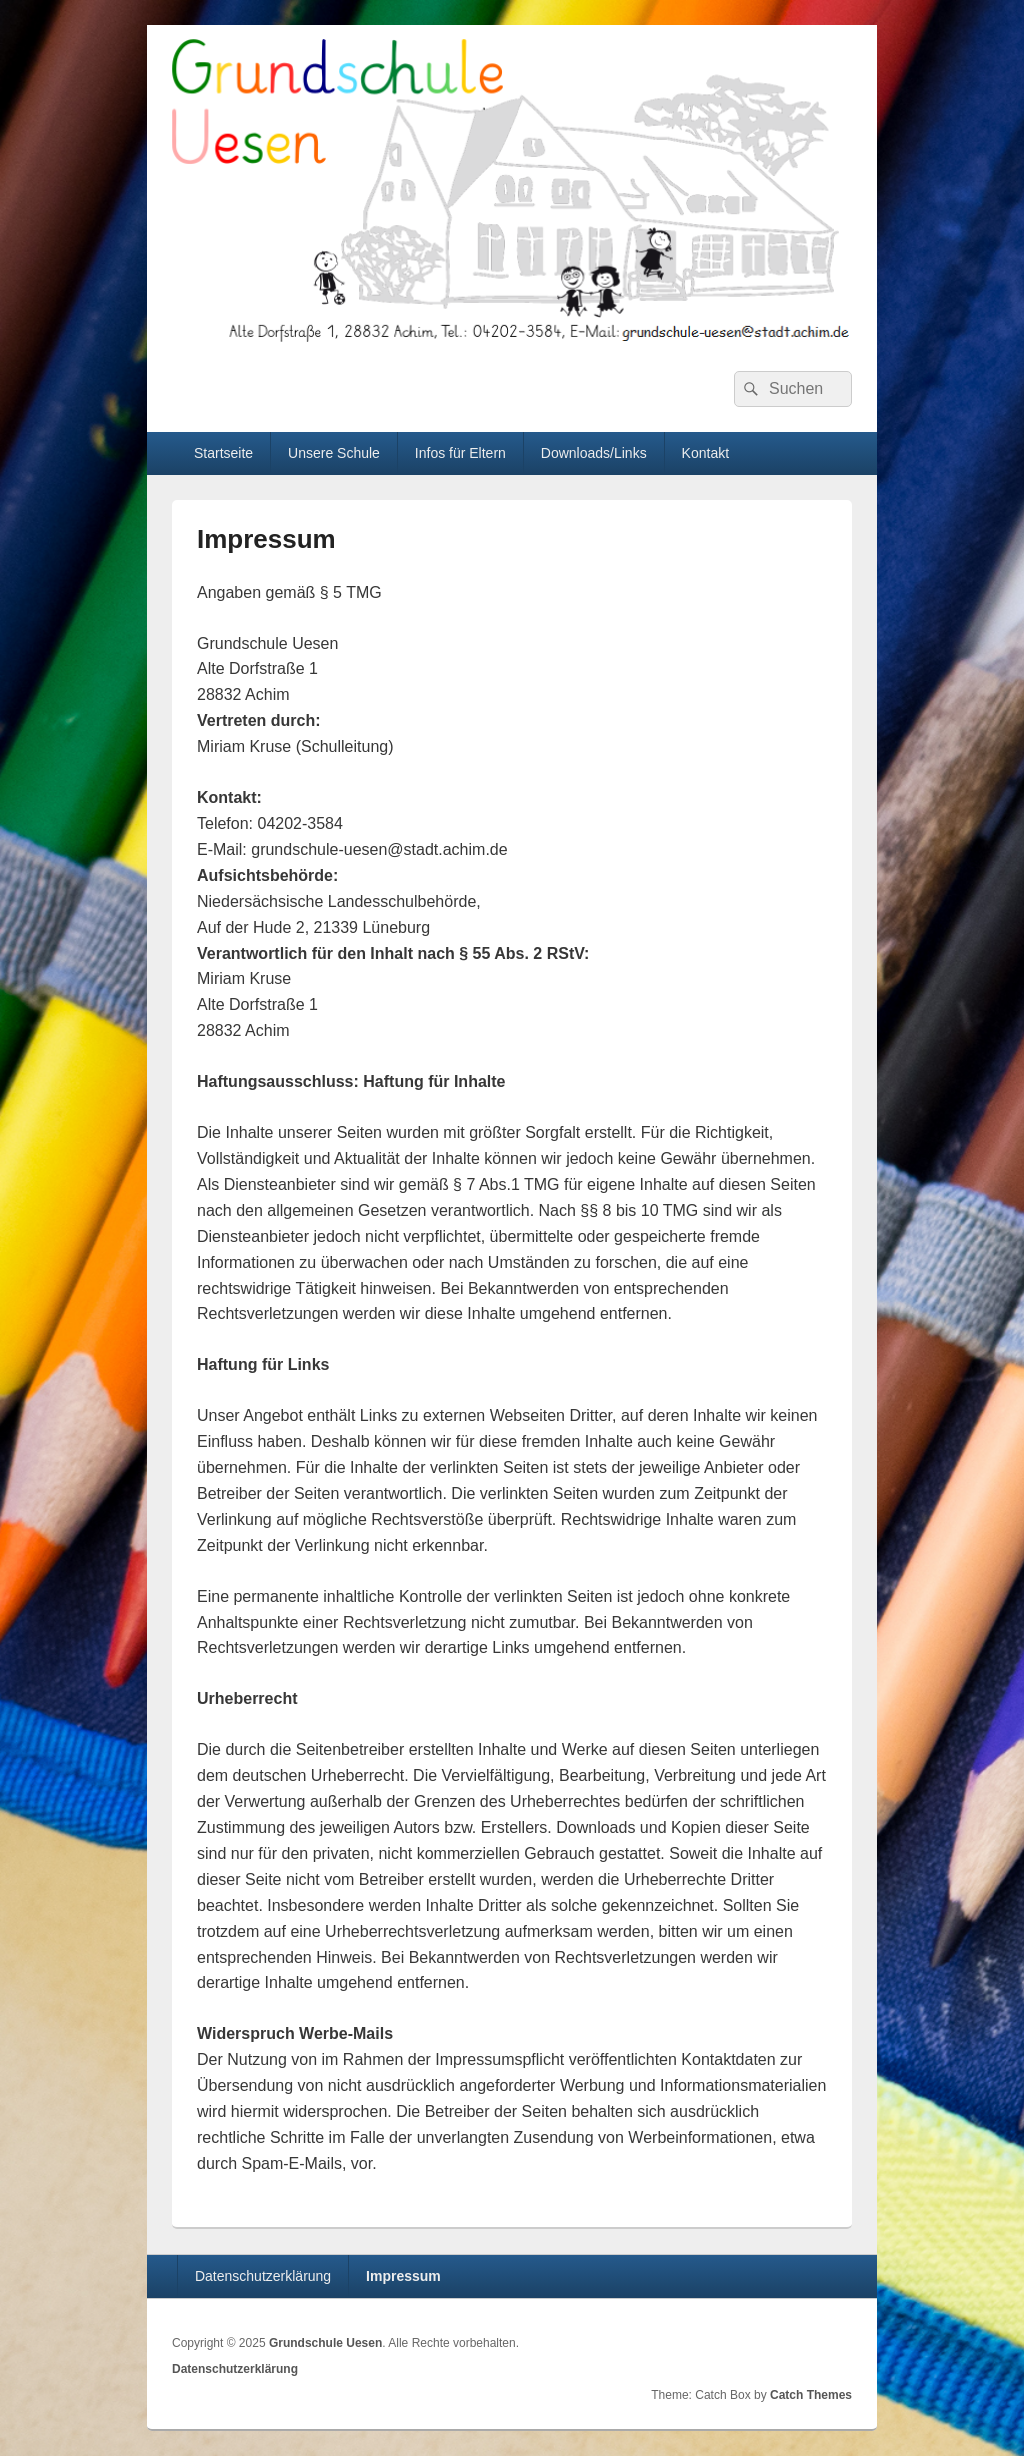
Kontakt (705, 453)
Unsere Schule (334, 453)
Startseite (223, 453)
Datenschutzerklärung (263, 2276)
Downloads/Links (594, 453)
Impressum (403, 2276)
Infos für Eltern (460, 453)
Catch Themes (811, 2395)
